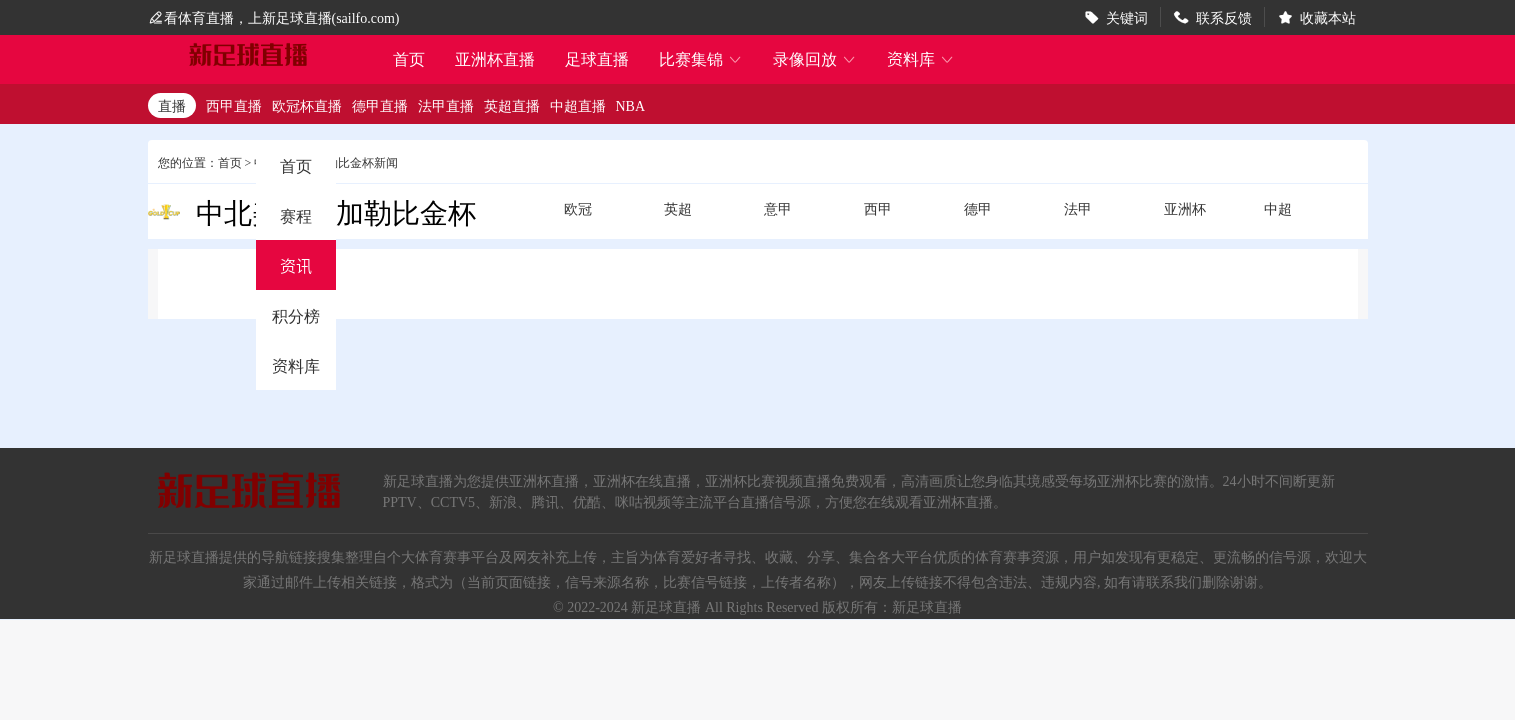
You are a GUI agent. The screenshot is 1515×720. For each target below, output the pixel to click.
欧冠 (578, 208)
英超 (678, 208)
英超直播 (512, 105)
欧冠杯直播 (307, 105)
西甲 (878, 208)
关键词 (1127, 17)
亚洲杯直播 (495, 58)
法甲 (1078, 208)
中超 (1278, 208)
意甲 (778, 208)
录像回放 (815, 58)
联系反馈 (1224, 17)
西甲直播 (234, 105)
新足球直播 (666, 606)
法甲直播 (446, 105)
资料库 (921, 58)
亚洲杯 (1185, 208)
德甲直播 (380, 105)
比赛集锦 (701, 58)
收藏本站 (1328, 17)
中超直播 (578, 105)
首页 (409, 60)
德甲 (978, 208)
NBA (631, 105)
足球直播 (597, 58)
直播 (172, 105)
